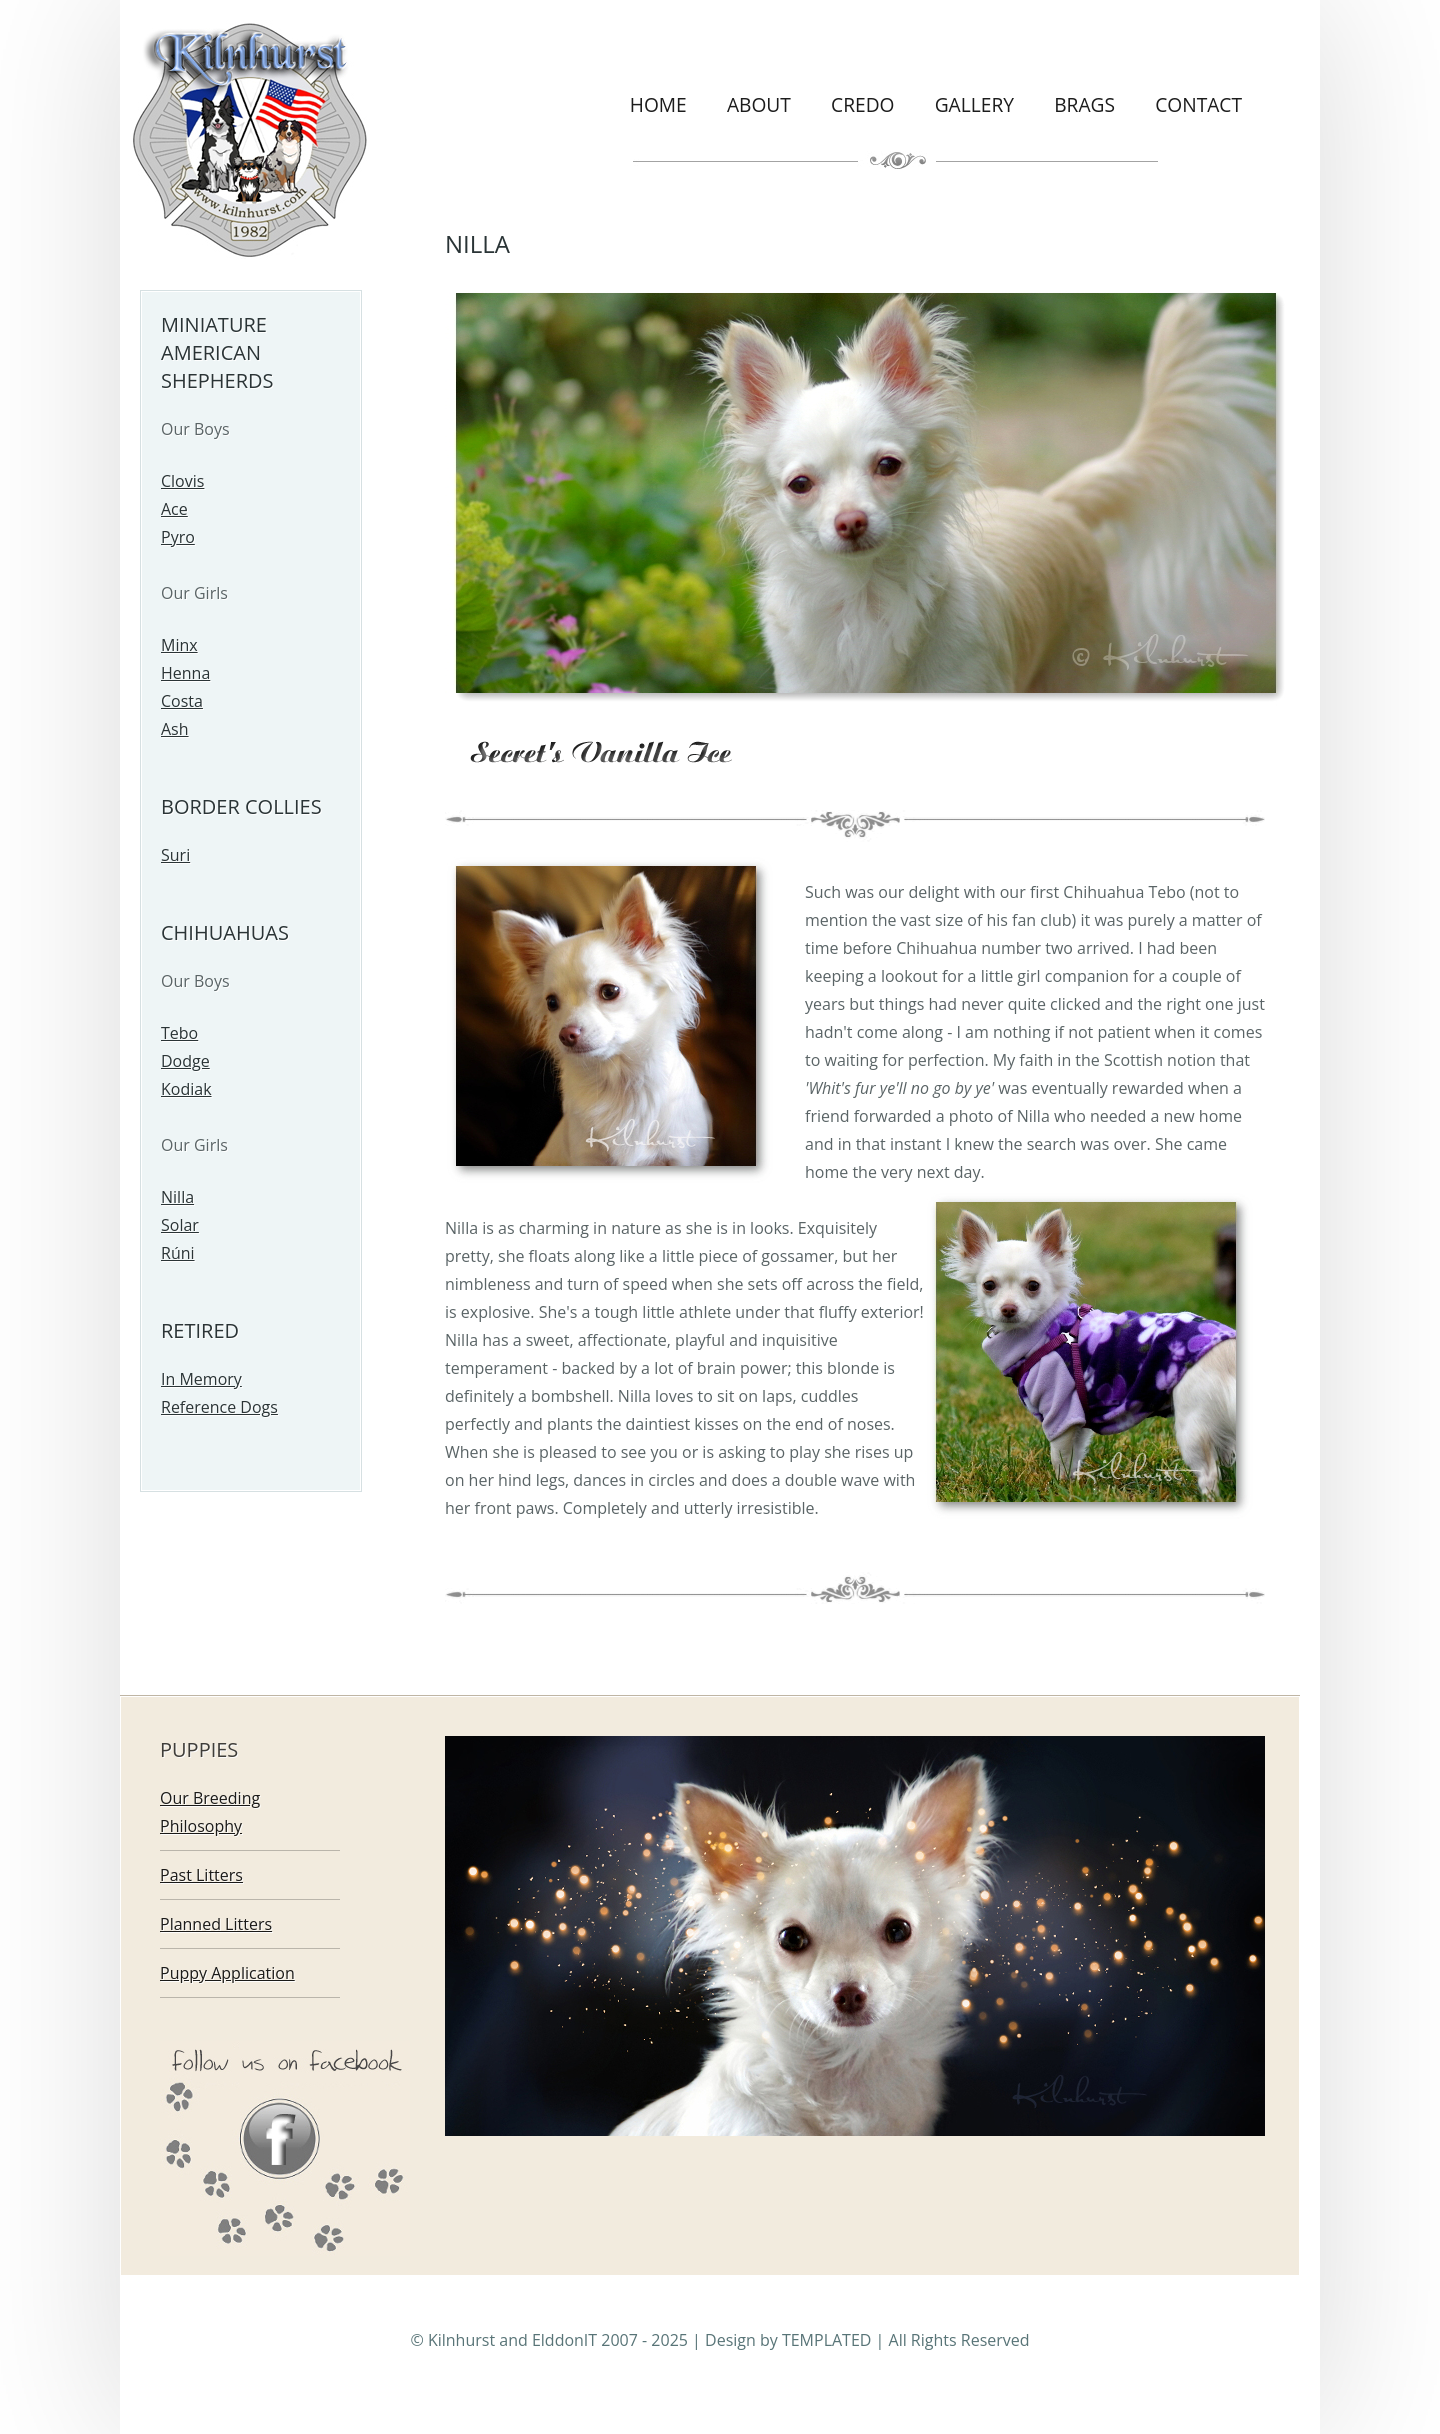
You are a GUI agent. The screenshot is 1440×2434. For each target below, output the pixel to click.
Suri (175, 855)
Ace (174, 509)
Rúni (178, 1253)
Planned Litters (216, 1924)
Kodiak (186, 1089)
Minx (179, 645)
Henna (185, 673)
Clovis (182, 481)
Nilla (177, 1197)
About (759, 104)
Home (658, 104)
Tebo (179, 1033)
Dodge (185, 1061)
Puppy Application (227, 1973)
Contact (1198, 104)
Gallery (974, 104)
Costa (182, 701)
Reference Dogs (219, 1407)
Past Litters (201, 1875)
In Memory (201, 1379)
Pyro (178, 537)
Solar (180, 1225)
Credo (862, 104)
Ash (175, 729)
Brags (1084, 104)
